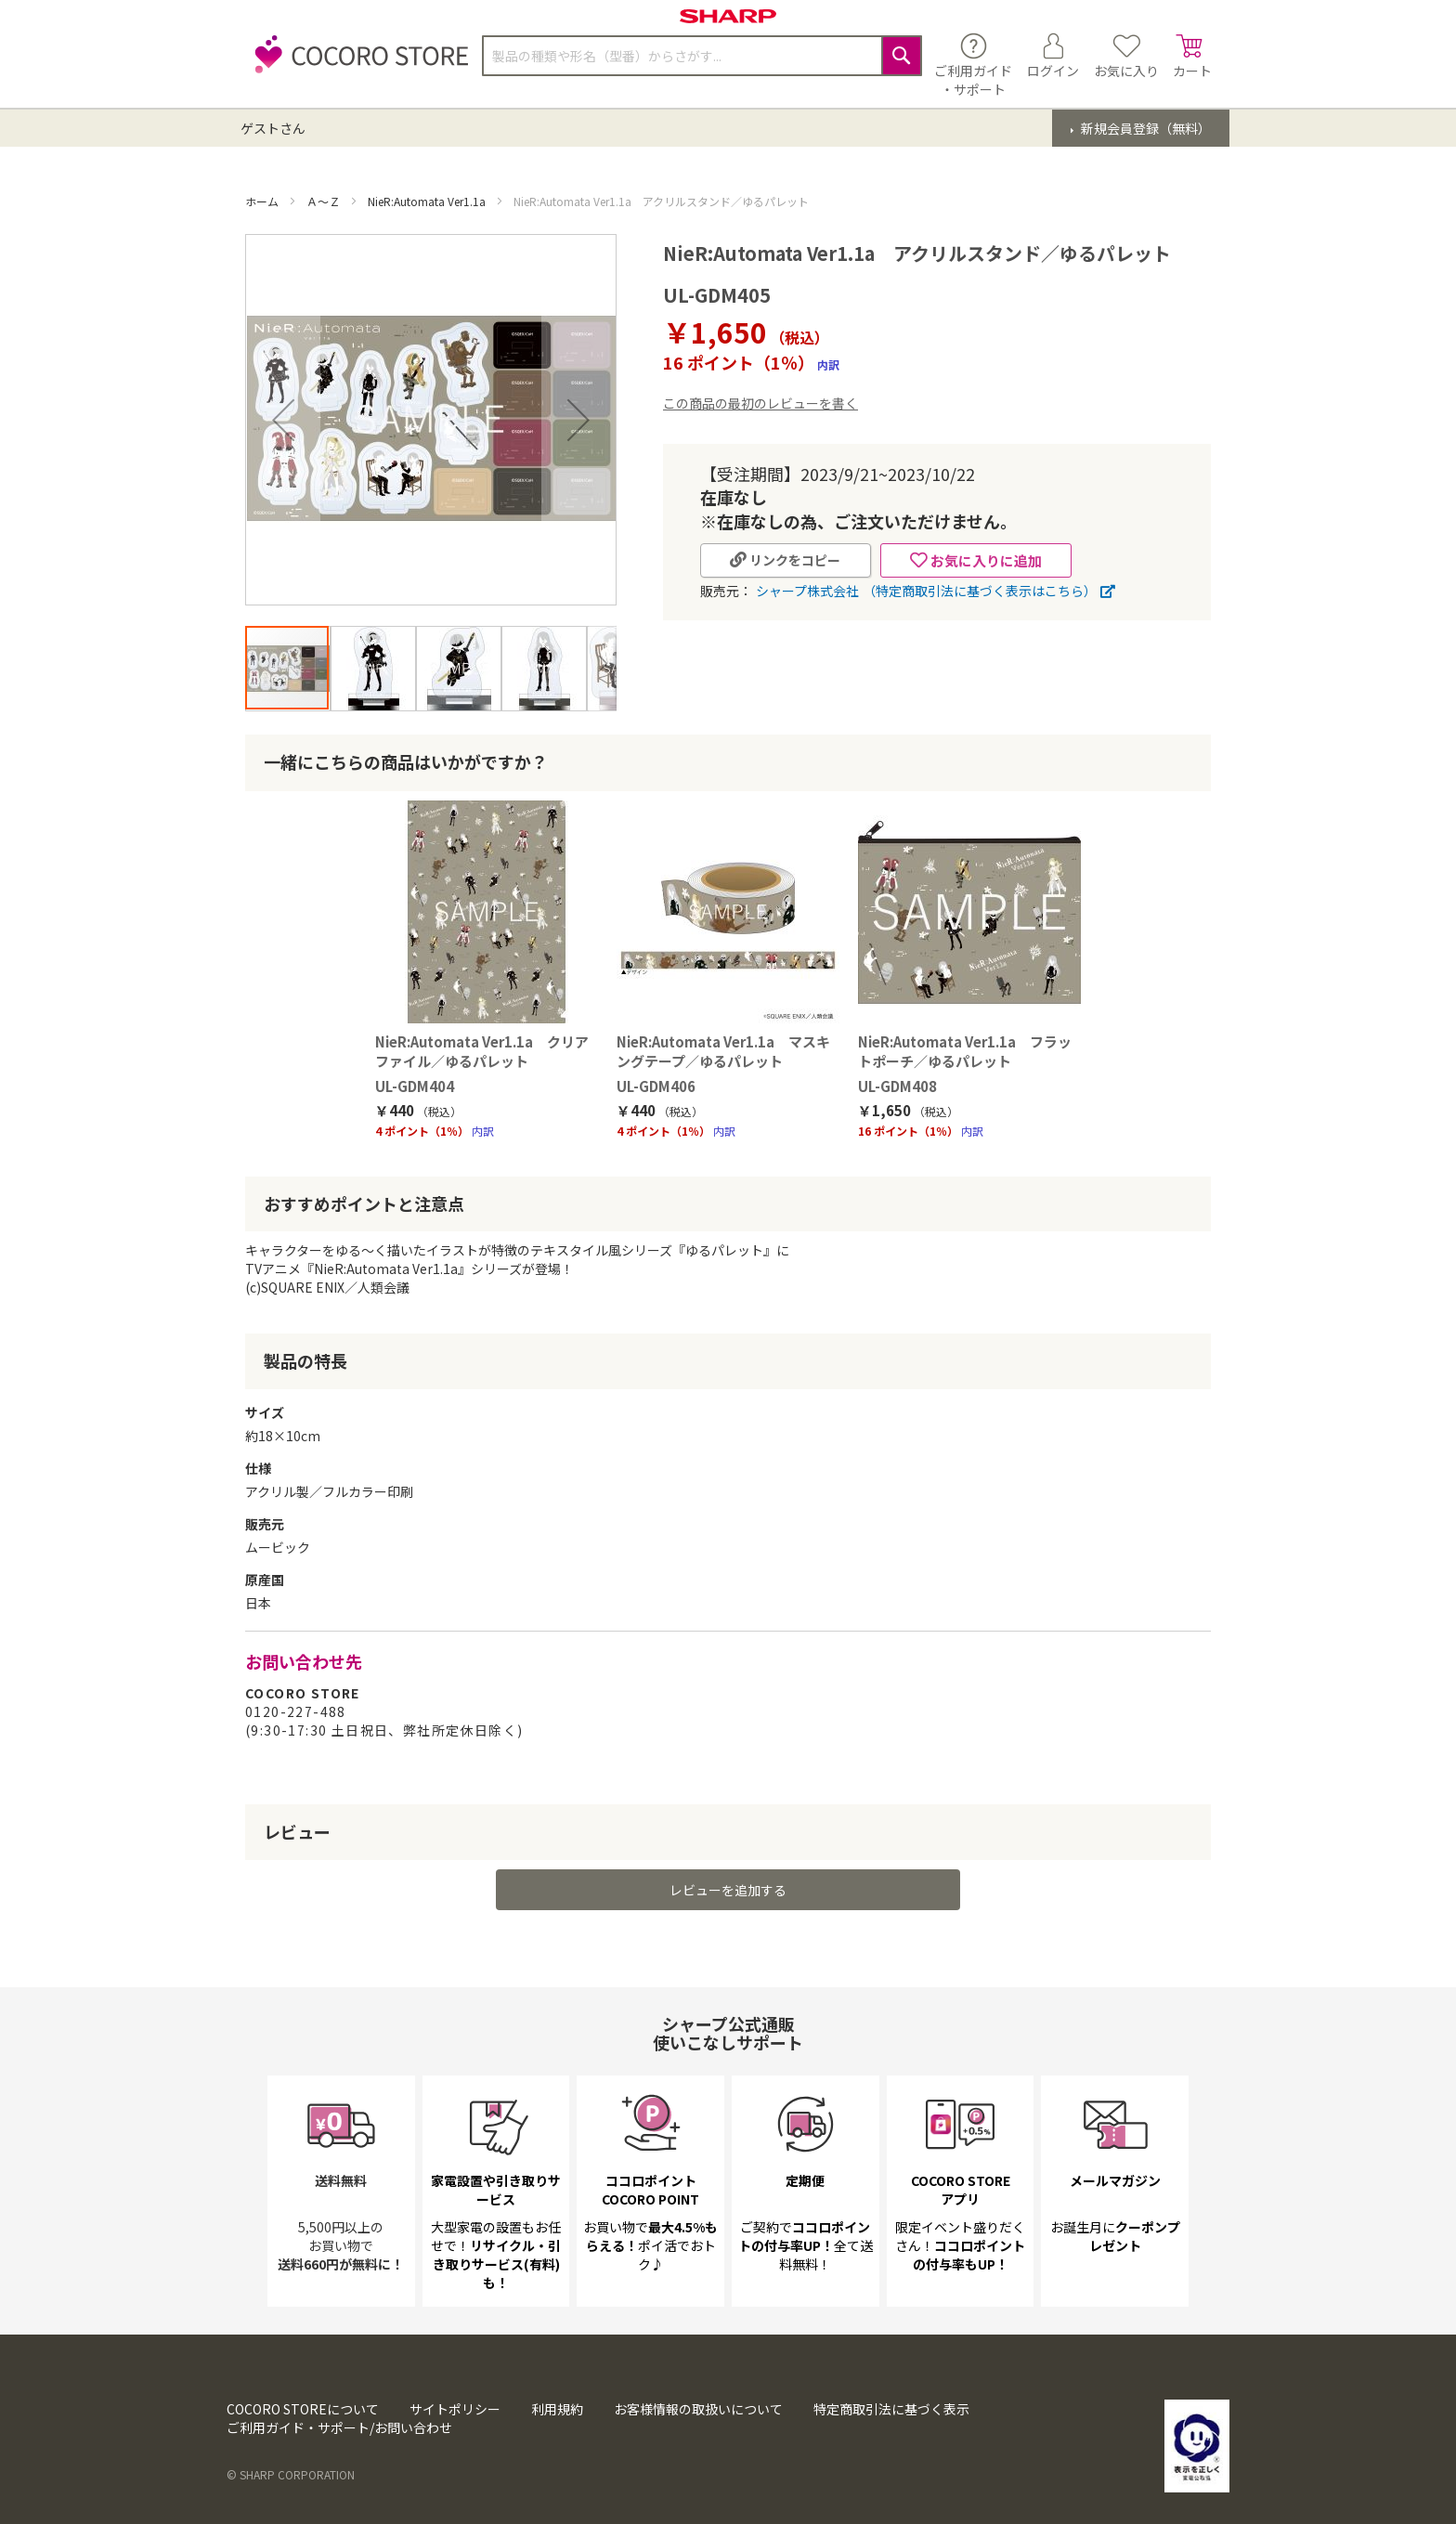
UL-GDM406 (656, 1086)
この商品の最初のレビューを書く (760, 403)
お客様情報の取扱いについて (698, 2409)
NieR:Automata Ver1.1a (428, 201)
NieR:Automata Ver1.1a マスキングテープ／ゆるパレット (723, 1051)
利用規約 (557, 2409)
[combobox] (702, 55)
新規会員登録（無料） (1144, 128)
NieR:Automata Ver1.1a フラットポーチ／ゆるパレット (965, 1051)
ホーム (263, 201)
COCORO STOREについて (303, 2409)
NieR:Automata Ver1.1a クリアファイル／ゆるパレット (482, 1051)
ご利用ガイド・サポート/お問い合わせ (339, 2427)
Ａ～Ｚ (324, 201)
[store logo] (356, 64)
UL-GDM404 (414, 1086)
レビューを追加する (728, 1889)
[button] (283, 420)
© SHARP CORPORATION (291, 2474)
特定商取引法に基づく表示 (891, 2409)
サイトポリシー (455, 2409)
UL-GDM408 (897, 1086)
